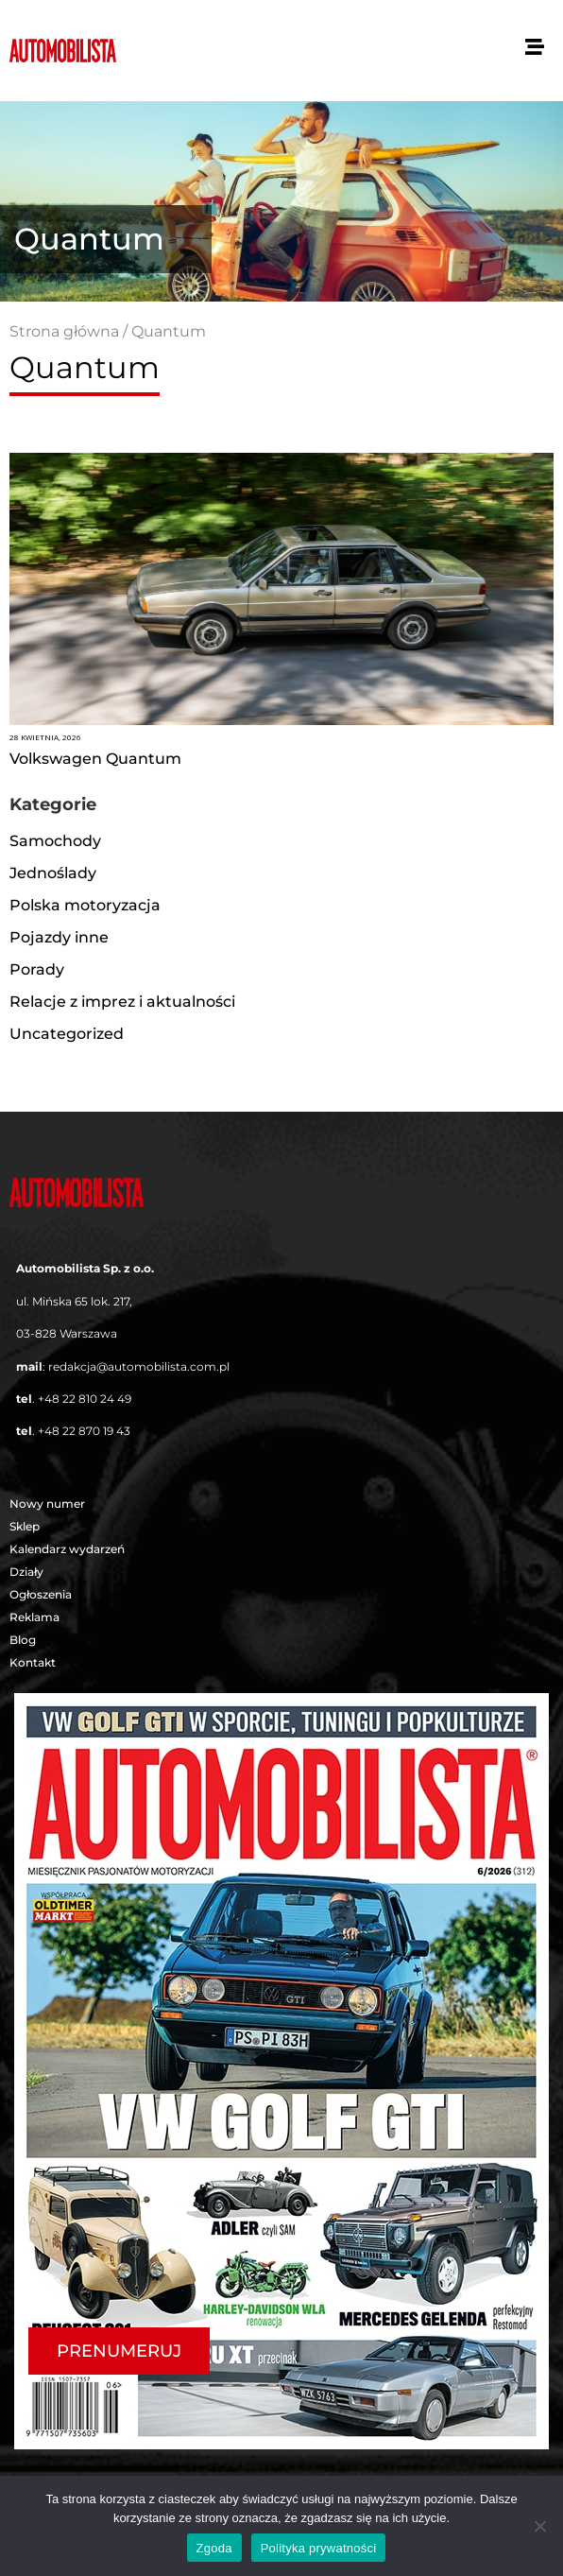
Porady (36, 969)
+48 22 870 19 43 (84, 1431)
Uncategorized (66, 1034)
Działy (31, 1572)
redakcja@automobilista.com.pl (139, 1366)
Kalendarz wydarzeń (67, 1549)
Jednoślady (52, 873)
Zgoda (214, 2548)
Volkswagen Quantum (95, 759)
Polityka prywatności (319, 2548)
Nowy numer (47, 1503)
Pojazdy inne (59, 937)
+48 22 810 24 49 (84, 1399)
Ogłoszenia (40, 1594)
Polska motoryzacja (85, 905)
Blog (22, 1640)
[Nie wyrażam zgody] (539, 2525)
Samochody (55, 841)
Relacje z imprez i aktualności (122, 1002)
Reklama (34, 1617)
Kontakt (32, 1662)
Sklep (24, 1526)
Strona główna (64, 331)
